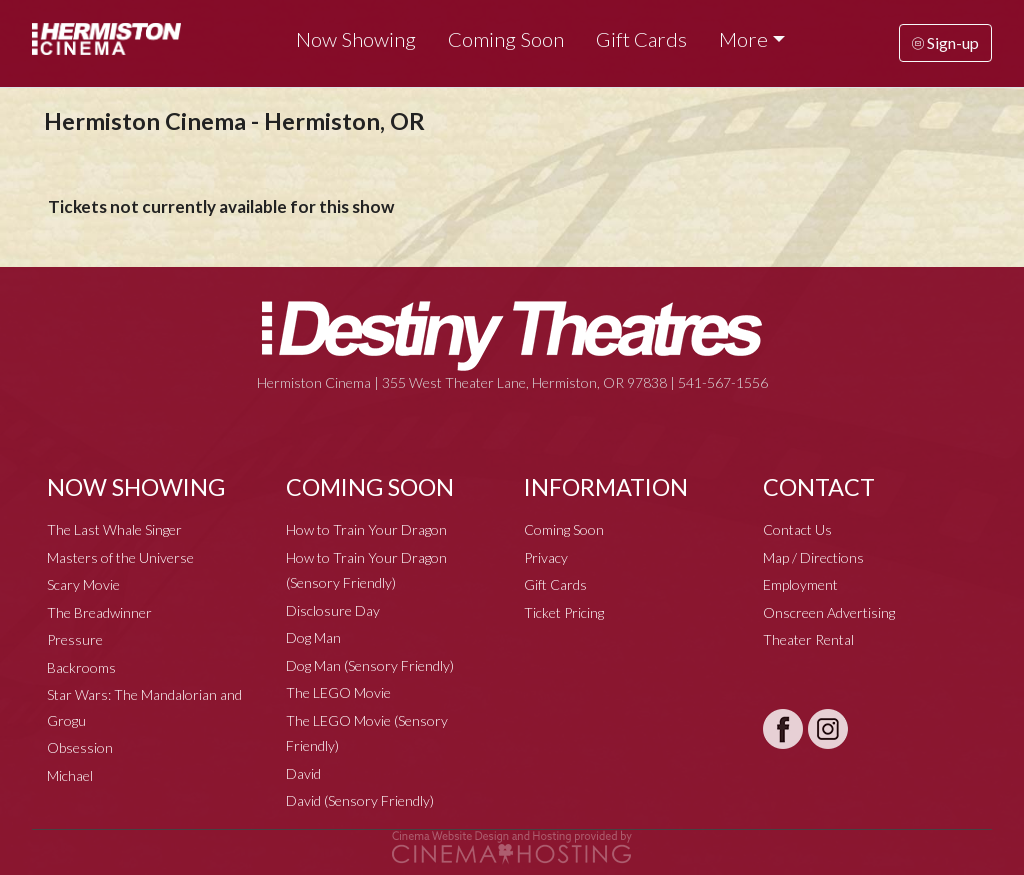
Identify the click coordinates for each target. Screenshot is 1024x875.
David (303, 773)
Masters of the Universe (120, 557)
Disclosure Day (333, 610)
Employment (800, 584)
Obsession (80, 747)
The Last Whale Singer (114, 529)
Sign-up (945, 42)
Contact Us (797, 529)
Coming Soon (506, 39)
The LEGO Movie (338, 692)
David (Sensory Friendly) (360, 800)
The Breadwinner (99, 612)
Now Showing (356, 39)
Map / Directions (813, 557)
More (743, 39)
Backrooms (81, 667)
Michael (70, 775)
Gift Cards (641, 39)
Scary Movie (83, 584)
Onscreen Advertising (829, 612)
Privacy (546, 557)
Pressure (75, 639)
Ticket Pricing (564, 612)
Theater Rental (808, 639)
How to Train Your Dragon (366, 529)
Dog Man (313, 637)
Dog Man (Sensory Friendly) (370, 665)
